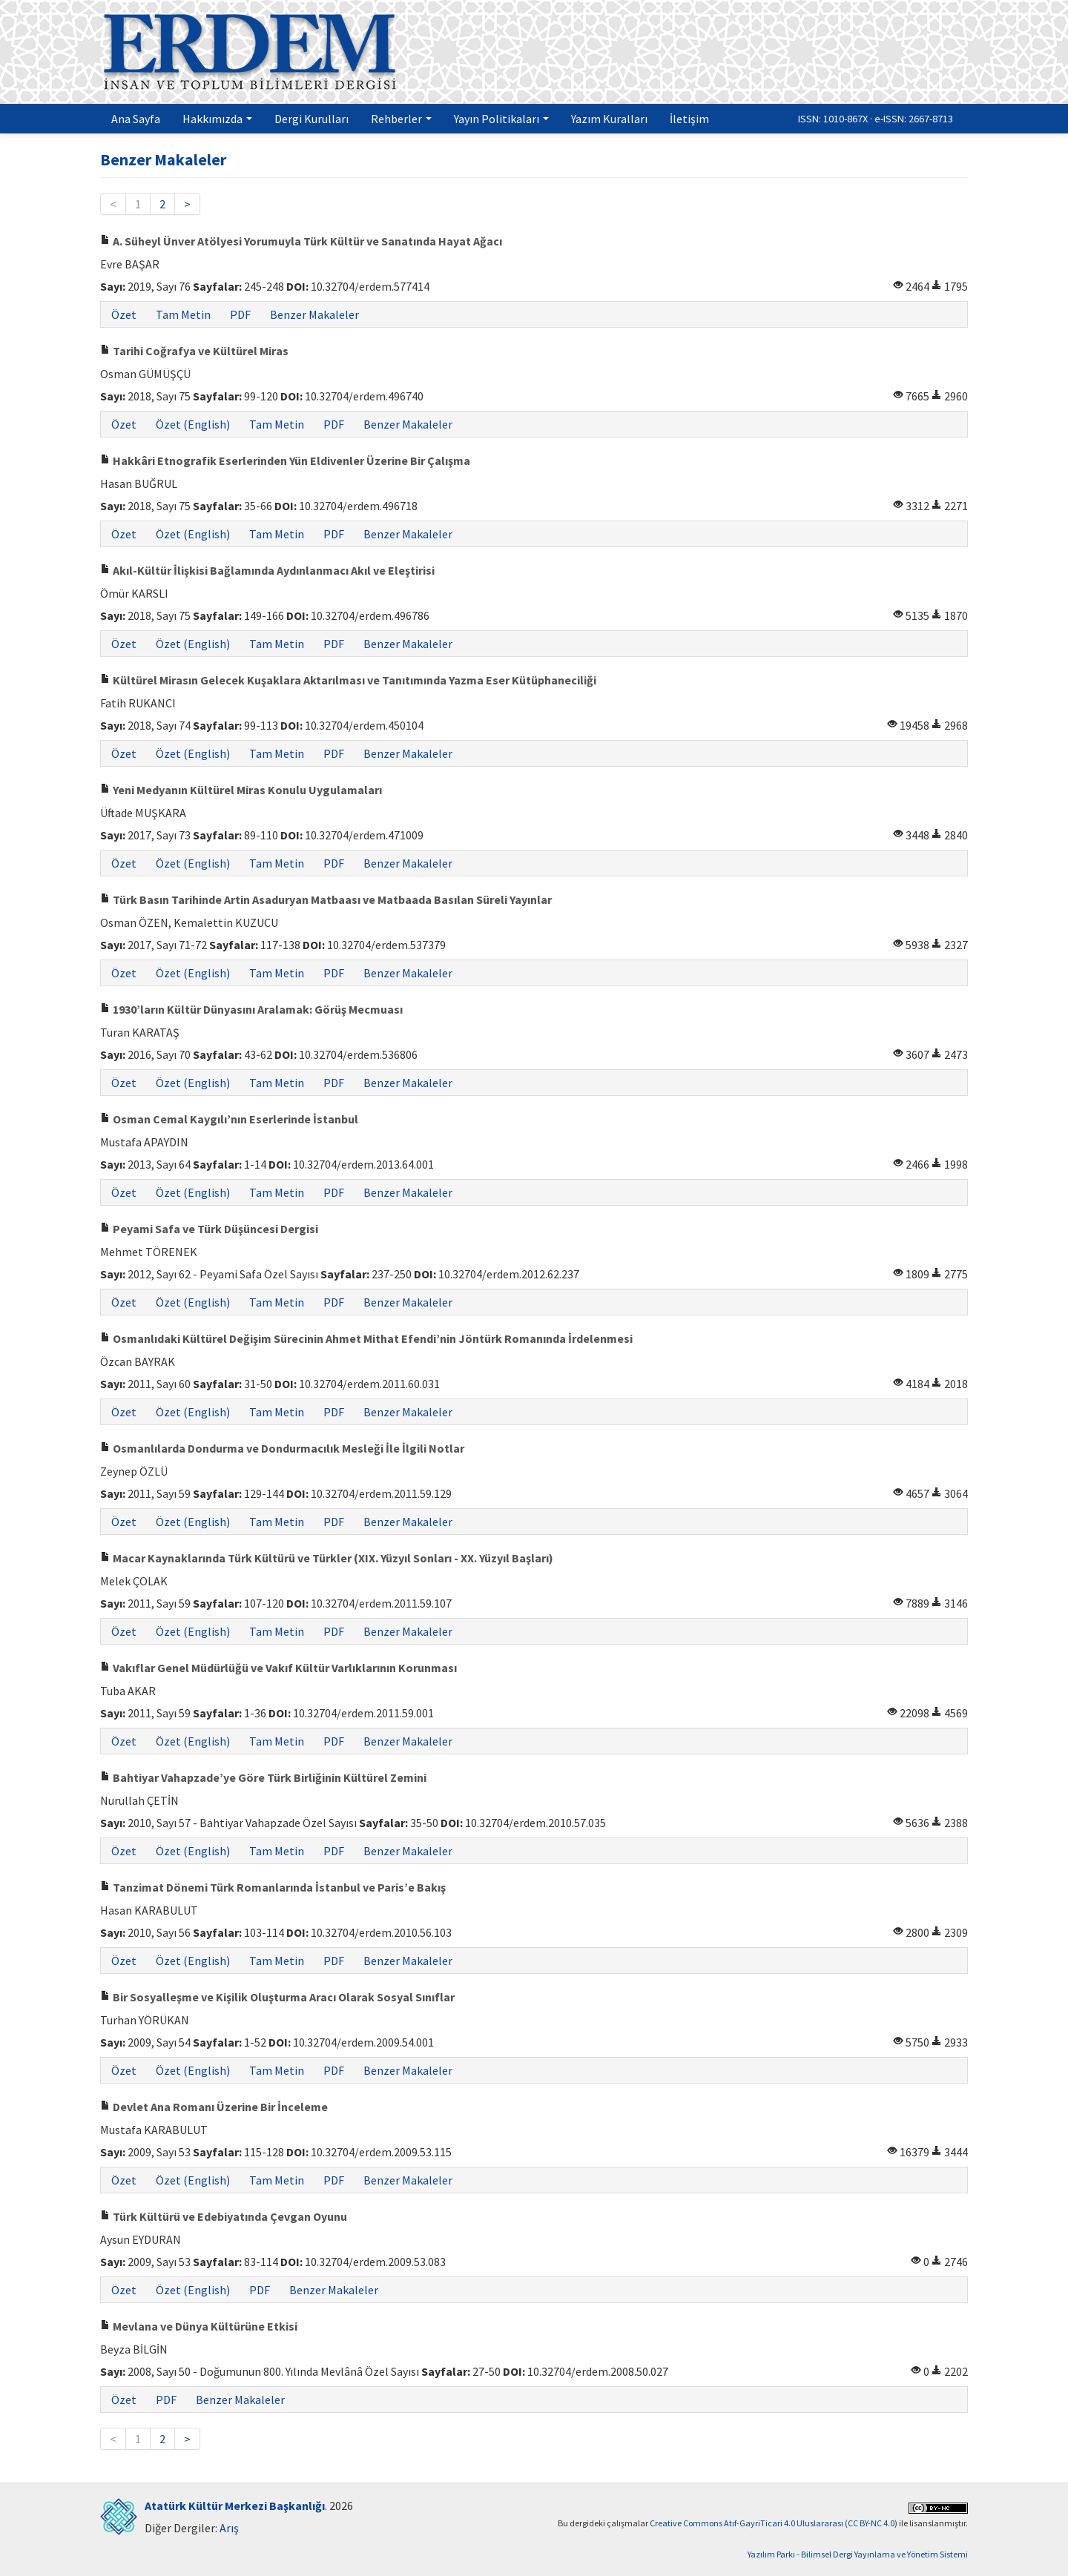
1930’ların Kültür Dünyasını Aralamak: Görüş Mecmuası (251, 1009)
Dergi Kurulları (311, 118)
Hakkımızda (217, 118)
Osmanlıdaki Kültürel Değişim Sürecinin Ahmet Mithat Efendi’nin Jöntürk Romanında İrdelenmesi (366, 1338)
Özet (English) (193, 424)
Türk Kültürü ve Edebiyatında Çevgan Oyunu (223, 2216)
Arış (229, 2527)
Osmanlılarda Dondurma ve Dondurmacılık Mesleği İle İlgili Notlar (282, 1448)
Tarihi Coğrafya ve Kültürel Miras (194, 350)
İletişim (689, 118)
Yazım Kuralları (609, 118)
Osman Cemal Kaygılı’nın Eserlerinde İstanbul (229, 1119)
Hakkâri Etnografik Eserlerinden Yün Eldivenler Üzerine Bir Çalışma (285, 460)
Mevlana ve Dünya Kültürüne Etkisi (198, 2326)
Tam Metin (183, 314)
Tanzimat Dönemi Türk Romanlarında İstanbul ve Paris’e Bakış (273, 1887)
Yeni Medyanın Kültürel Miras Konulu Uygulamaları (241, 789)
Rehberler (401, 118)
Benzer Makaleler (314, 314)
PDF (240, 314)
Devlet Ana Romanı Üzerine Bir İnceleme (214, 2106)
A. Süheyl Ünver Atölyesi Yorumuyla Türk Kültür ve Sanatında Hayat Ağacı (301, 241)
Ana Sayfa (135, 118)
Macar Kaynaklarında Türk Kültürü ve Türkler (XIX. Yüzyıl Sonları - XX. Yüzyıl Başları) (326, 1557)
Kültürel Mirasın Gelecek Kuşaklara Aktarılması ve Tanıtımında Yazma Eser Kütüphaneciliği (348, 680)
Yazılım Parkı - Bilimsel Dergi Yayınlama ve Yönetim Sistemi (858, 2554)
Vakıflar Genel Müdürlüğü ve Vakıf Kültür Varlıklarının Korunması (278, 1667)
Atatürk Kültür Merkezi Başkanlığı (235, 2505)
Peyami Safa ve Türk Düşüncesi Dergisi (209, 1228)
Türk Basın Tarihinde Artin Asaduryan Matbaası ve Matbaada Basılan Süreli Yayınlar (326, 899)
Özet (123, 314)
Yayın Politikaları (501, 118)
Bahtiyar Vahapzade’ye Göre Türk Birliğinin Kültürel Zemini (263, 1777)
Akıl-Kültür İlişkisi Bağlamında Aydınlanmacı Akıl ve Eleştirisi (267, 570)
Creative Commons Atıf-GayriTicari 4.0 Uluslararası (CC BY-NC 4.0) (773, 2523)
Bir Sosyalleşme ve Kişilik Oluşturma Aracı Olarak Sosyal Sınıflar (277, 1996)
